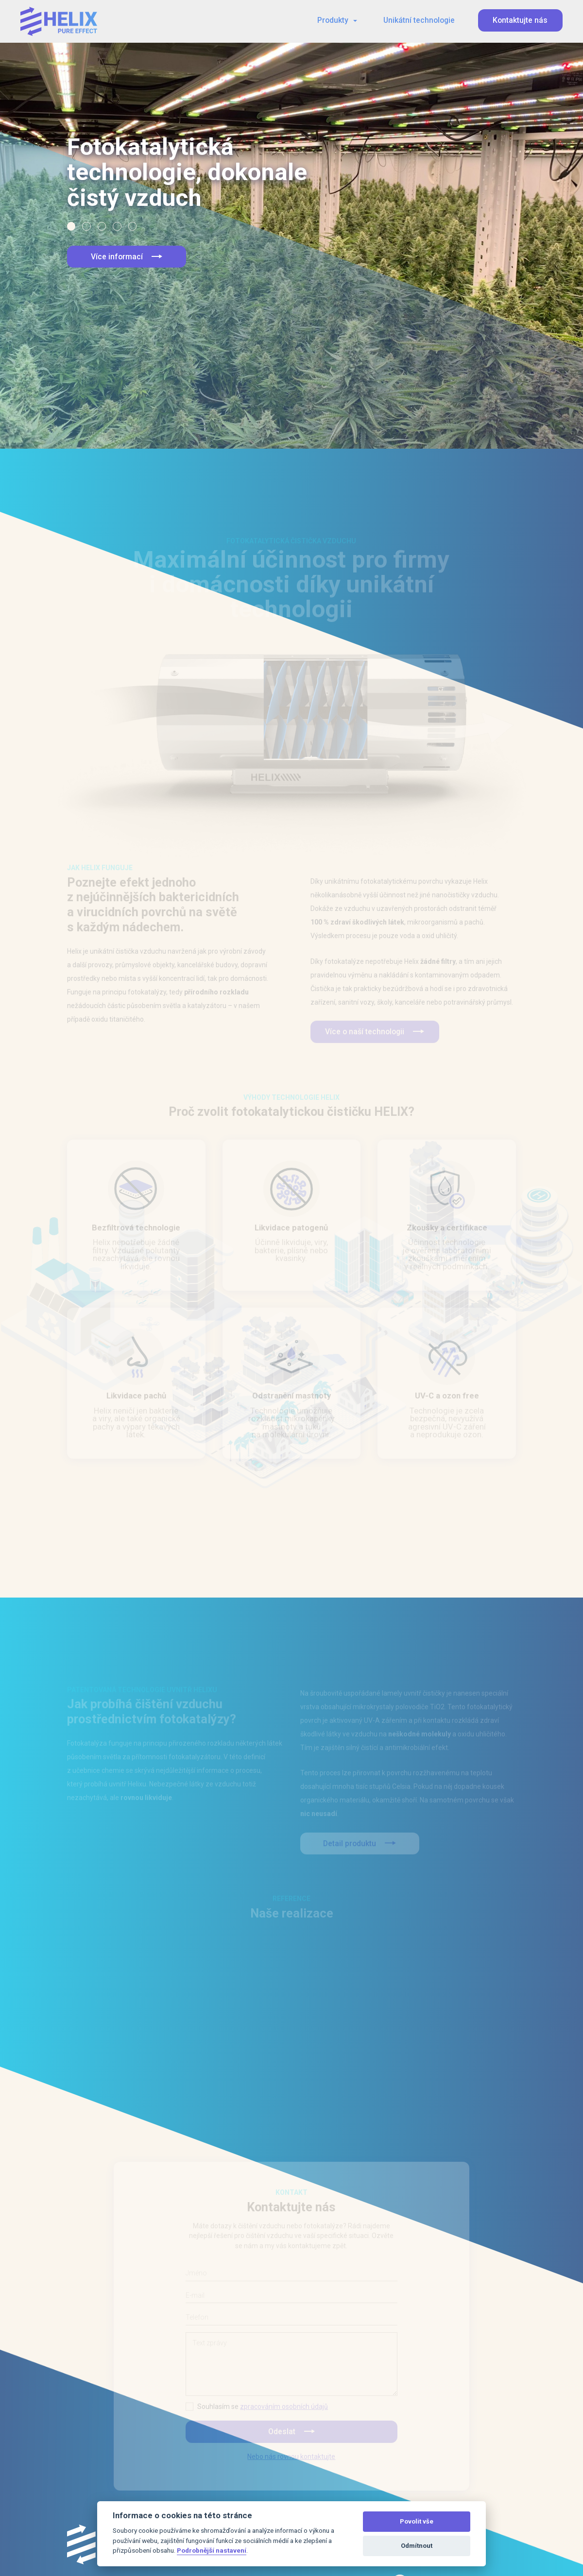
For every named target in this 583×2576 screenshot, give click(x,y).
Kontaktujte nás (520, 20)
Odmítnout (416, 2545)
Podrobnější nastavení (211, 2550)
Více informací (127, 256)
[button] (71, 226)
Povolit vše (416, 2521)
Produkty (332, 20)
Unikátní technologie (419, 20)
